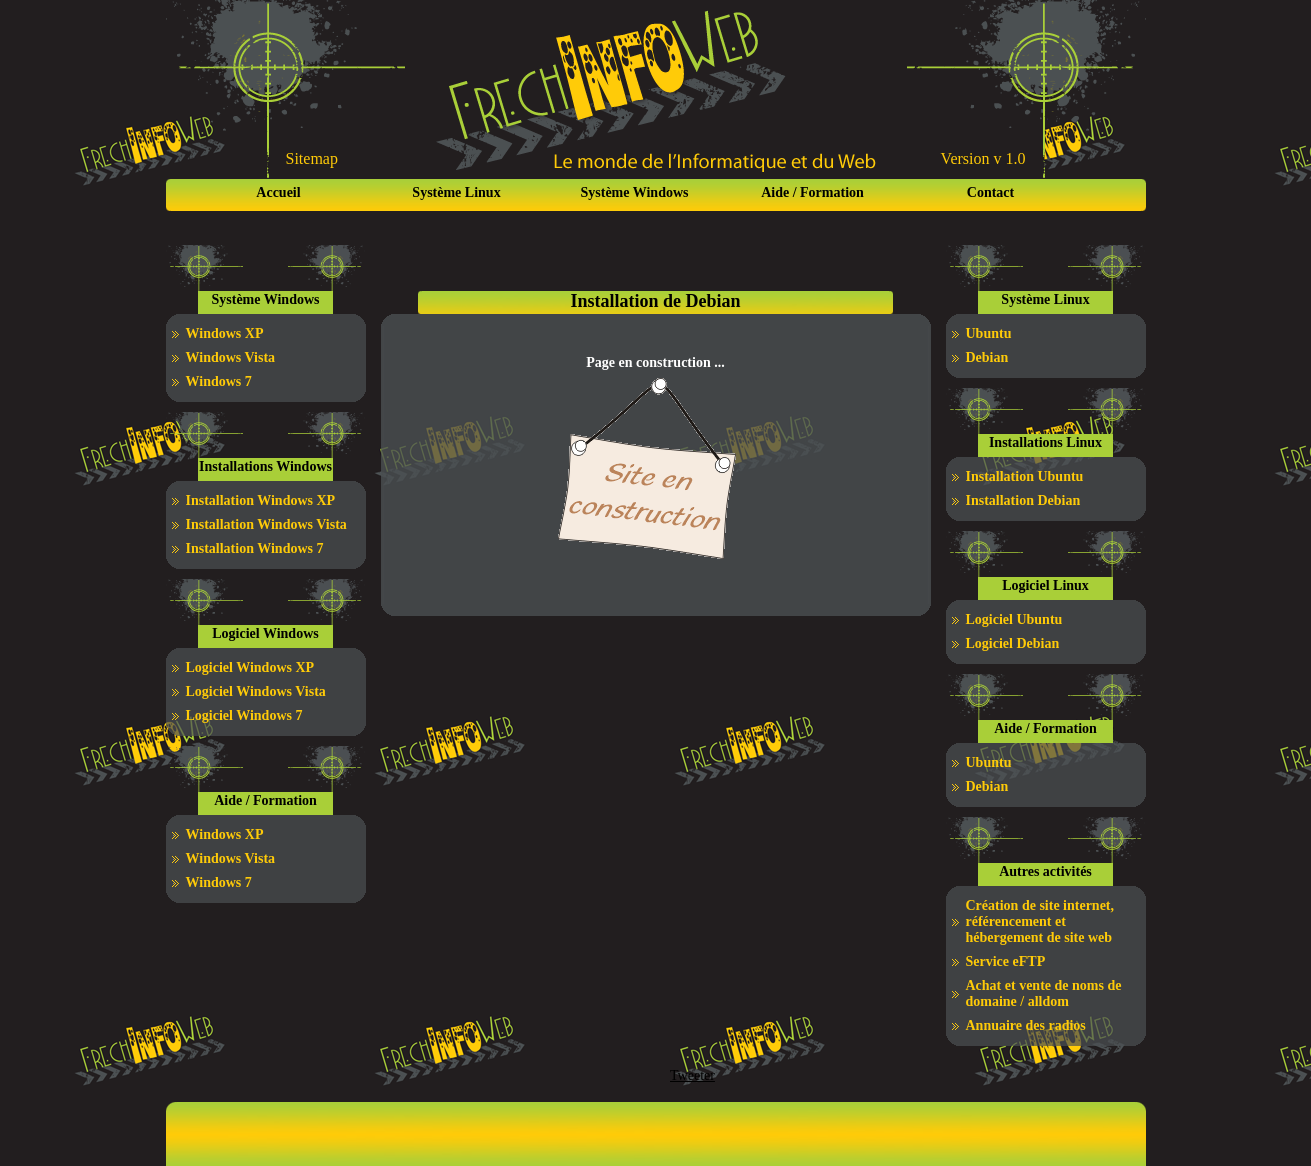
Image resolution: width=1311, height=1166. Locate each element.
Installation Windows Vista (266, 524)
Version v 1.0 (983, 158)
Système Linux (456, 192)
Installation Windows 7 (255, 548)
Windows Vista (231, 357)
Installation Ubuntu (1025, 476)
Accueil (278, 192)
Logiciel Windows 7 (244, 715)
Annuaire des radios (1026, 1025)
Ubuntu (989, 333)
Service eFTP (1006, 961)
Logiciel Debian (1013, 643)
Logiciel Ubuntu (1014, 619)
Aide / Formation (812, 192)
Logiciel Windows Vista (256, 691)
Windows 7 (219, 381)
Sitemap (312, 158)
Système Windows (634, 192)
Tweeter (692, 1075)
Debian (987, 357)
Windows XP (225, 333)
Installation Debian (1023, 500)
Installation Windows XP (261, 500)
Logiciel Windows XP (250, 667)
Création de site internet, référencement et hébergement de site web (1040, 921)
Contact (990, 192)
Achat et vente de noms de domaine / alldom (1044, 993)
